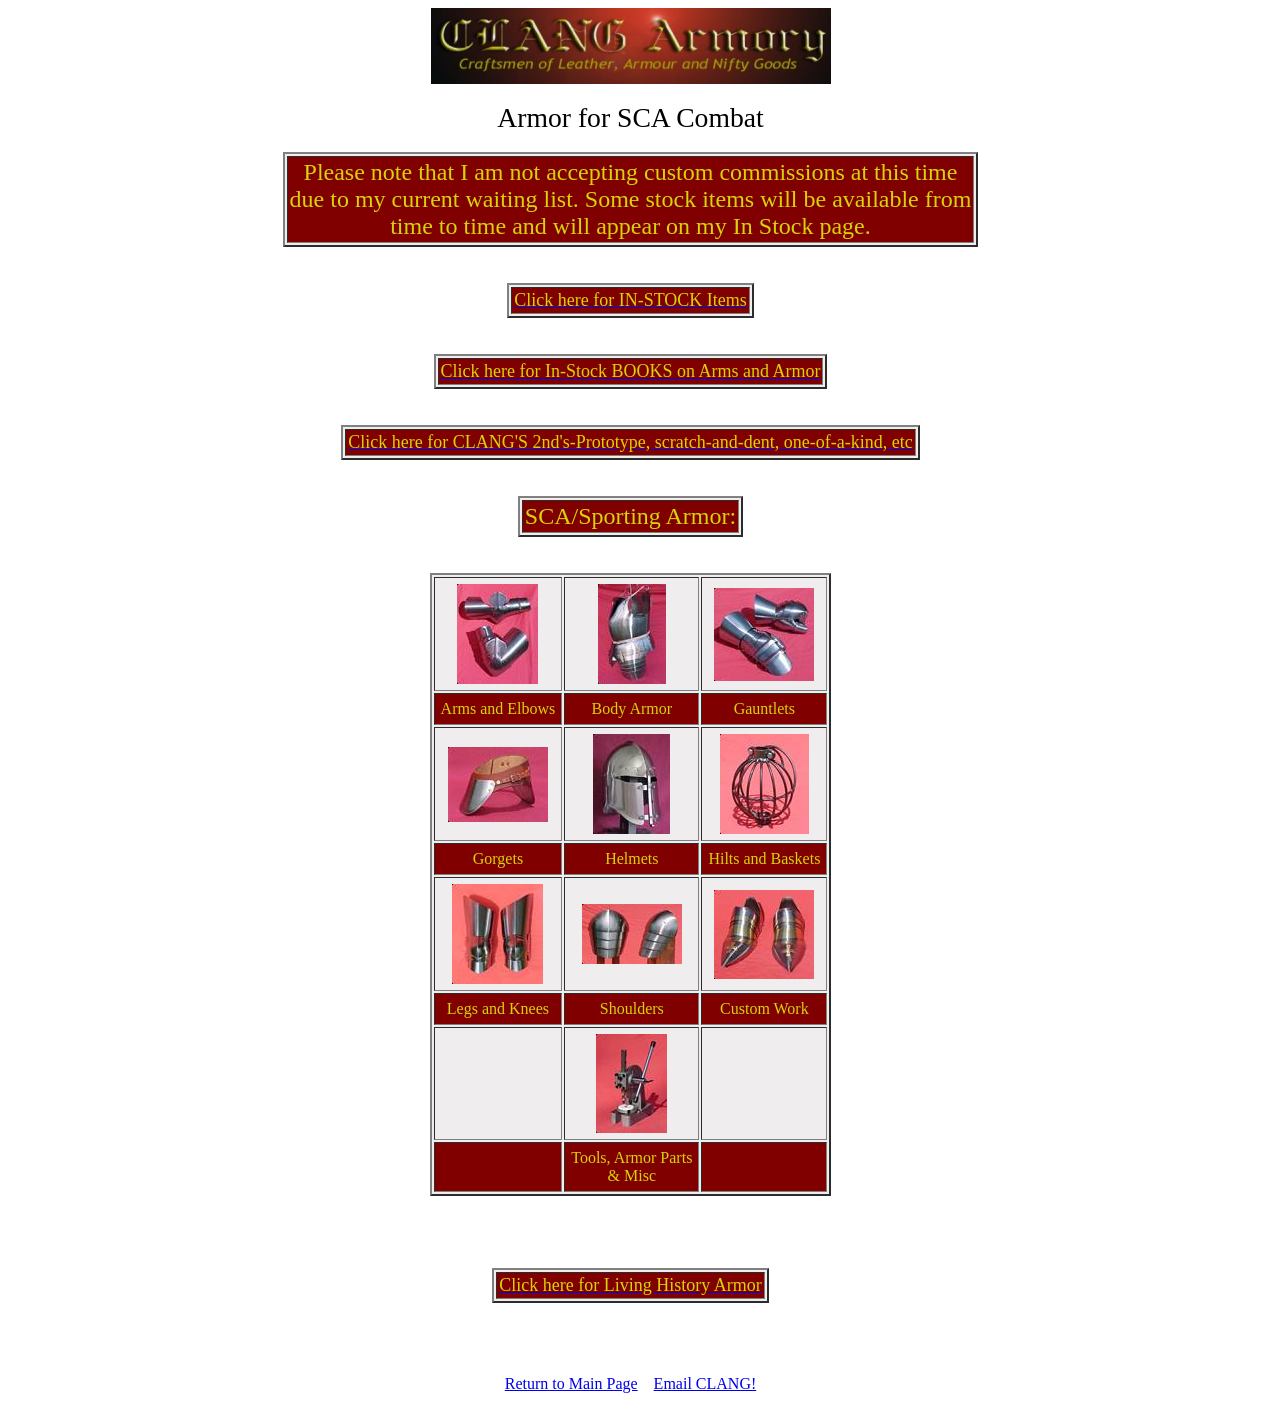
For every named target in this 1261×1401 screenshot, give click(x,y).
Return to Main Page (571, 1383)
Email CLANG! (705, 1383)
